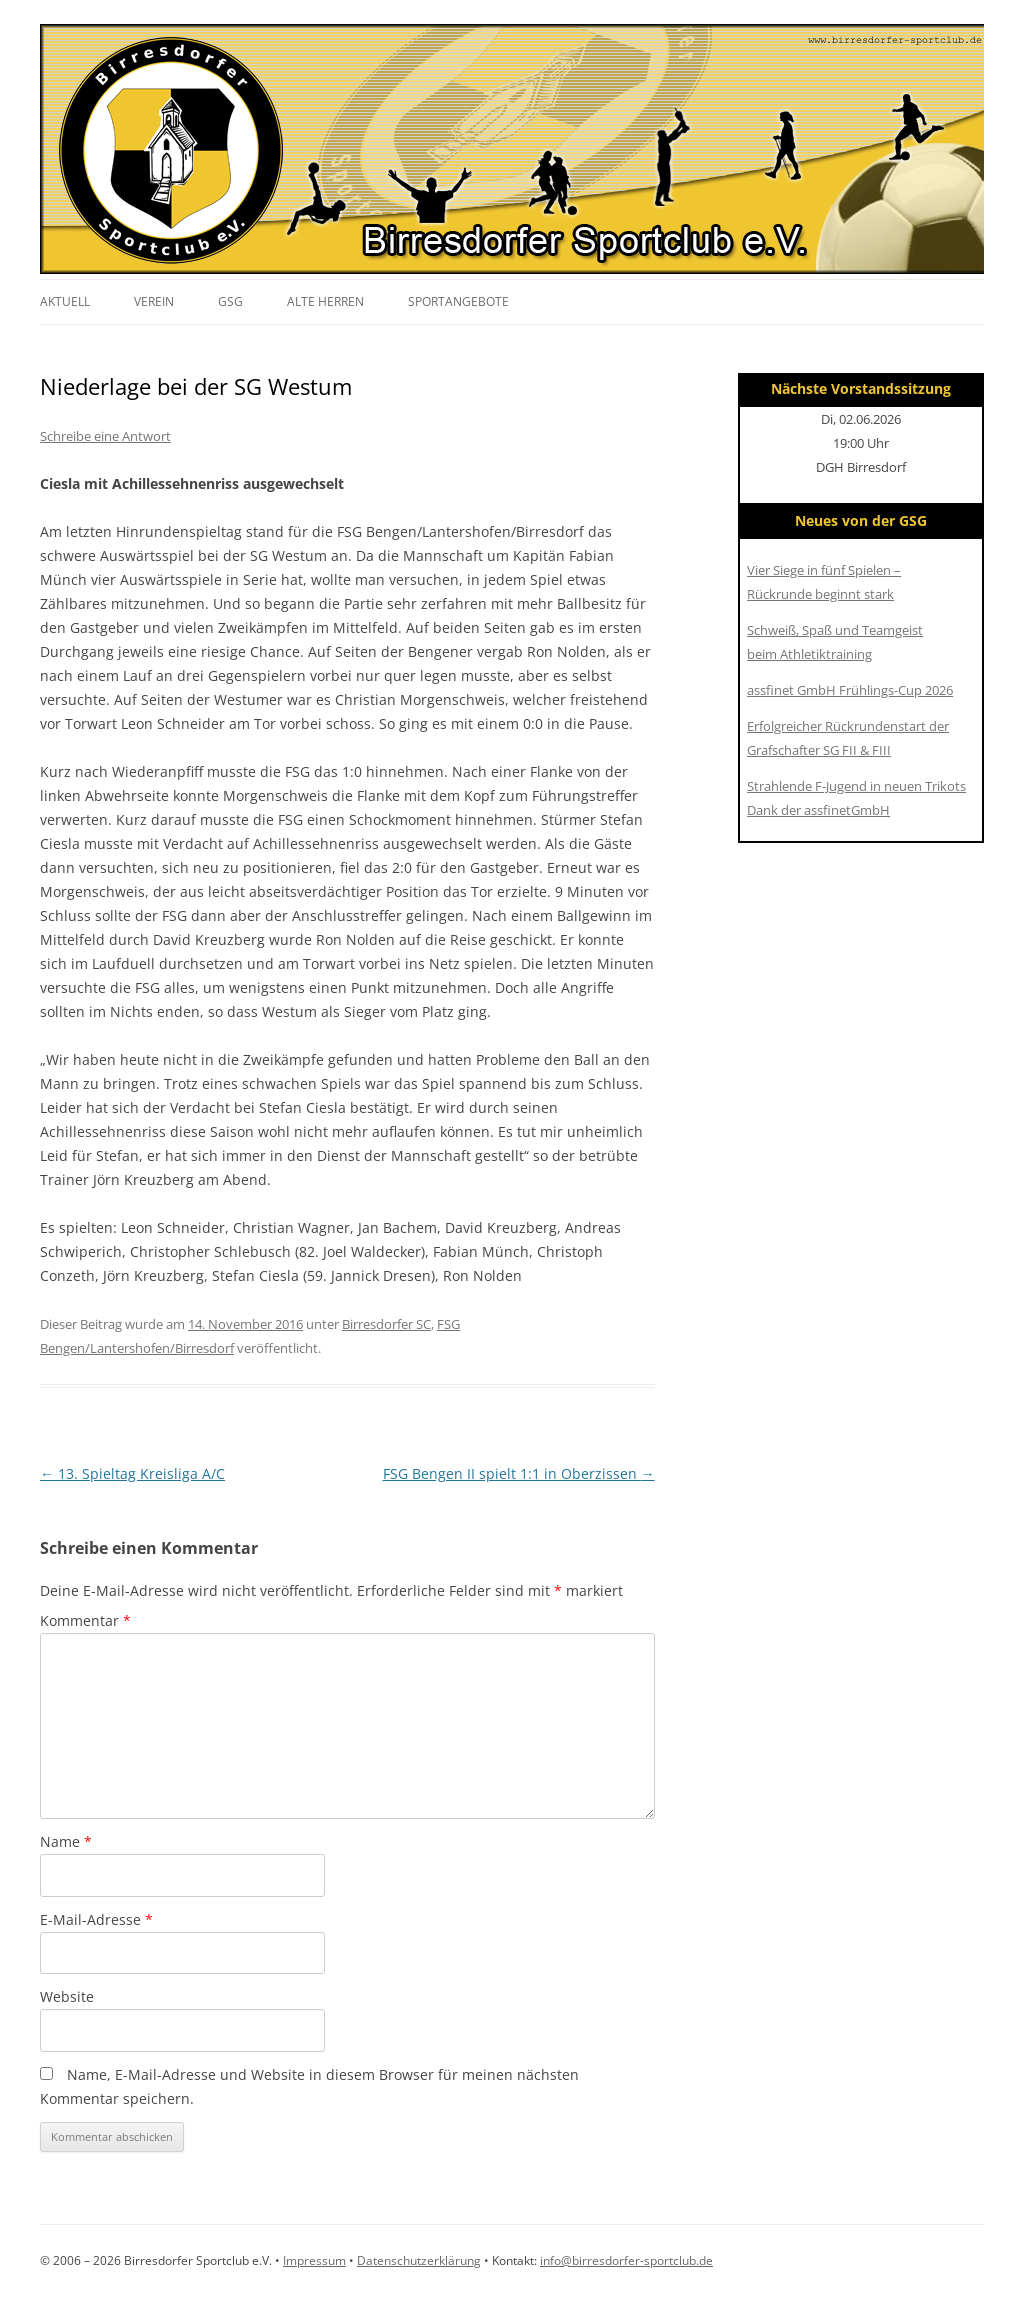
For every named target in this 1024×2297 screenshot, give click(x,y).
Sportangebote (458, 301)
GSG (230, 301)
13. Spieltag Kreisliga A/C (132, 1473)
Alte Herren (325, 301)
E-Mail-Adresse (96, 1919)
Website (67, 1996)
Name (66, 1841)
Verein (154, 301)
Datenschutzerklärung (419, 2260)
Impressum (314, 2260)
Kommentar (85, 1620)
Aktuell (65, 301)
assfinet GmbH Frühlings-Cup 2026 (850, 690)
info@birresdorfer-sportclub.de (626, 2260)
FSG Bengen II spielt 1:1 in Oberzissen (519, 1473)
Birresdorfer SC (386, 1324)
